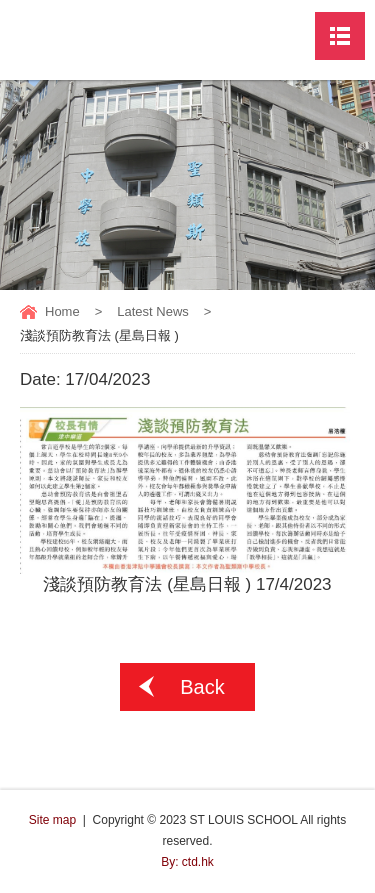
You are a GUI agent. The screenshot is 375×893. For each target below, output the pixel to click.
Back (202, 687)
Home (62, 311)
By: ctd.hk (187, 862)
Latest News (153, 311)
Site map (52, 820)
